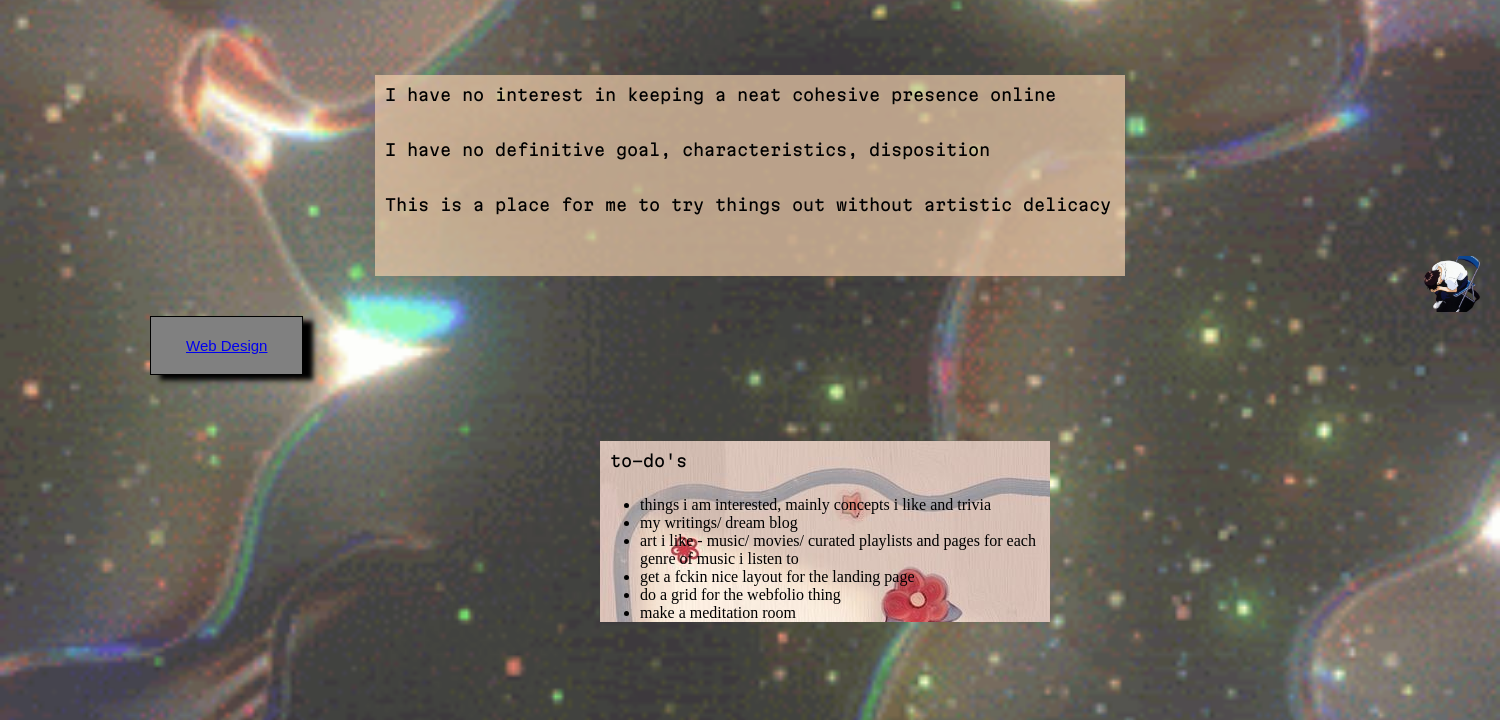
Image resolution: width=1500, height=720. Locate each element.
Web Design (226, 345)
